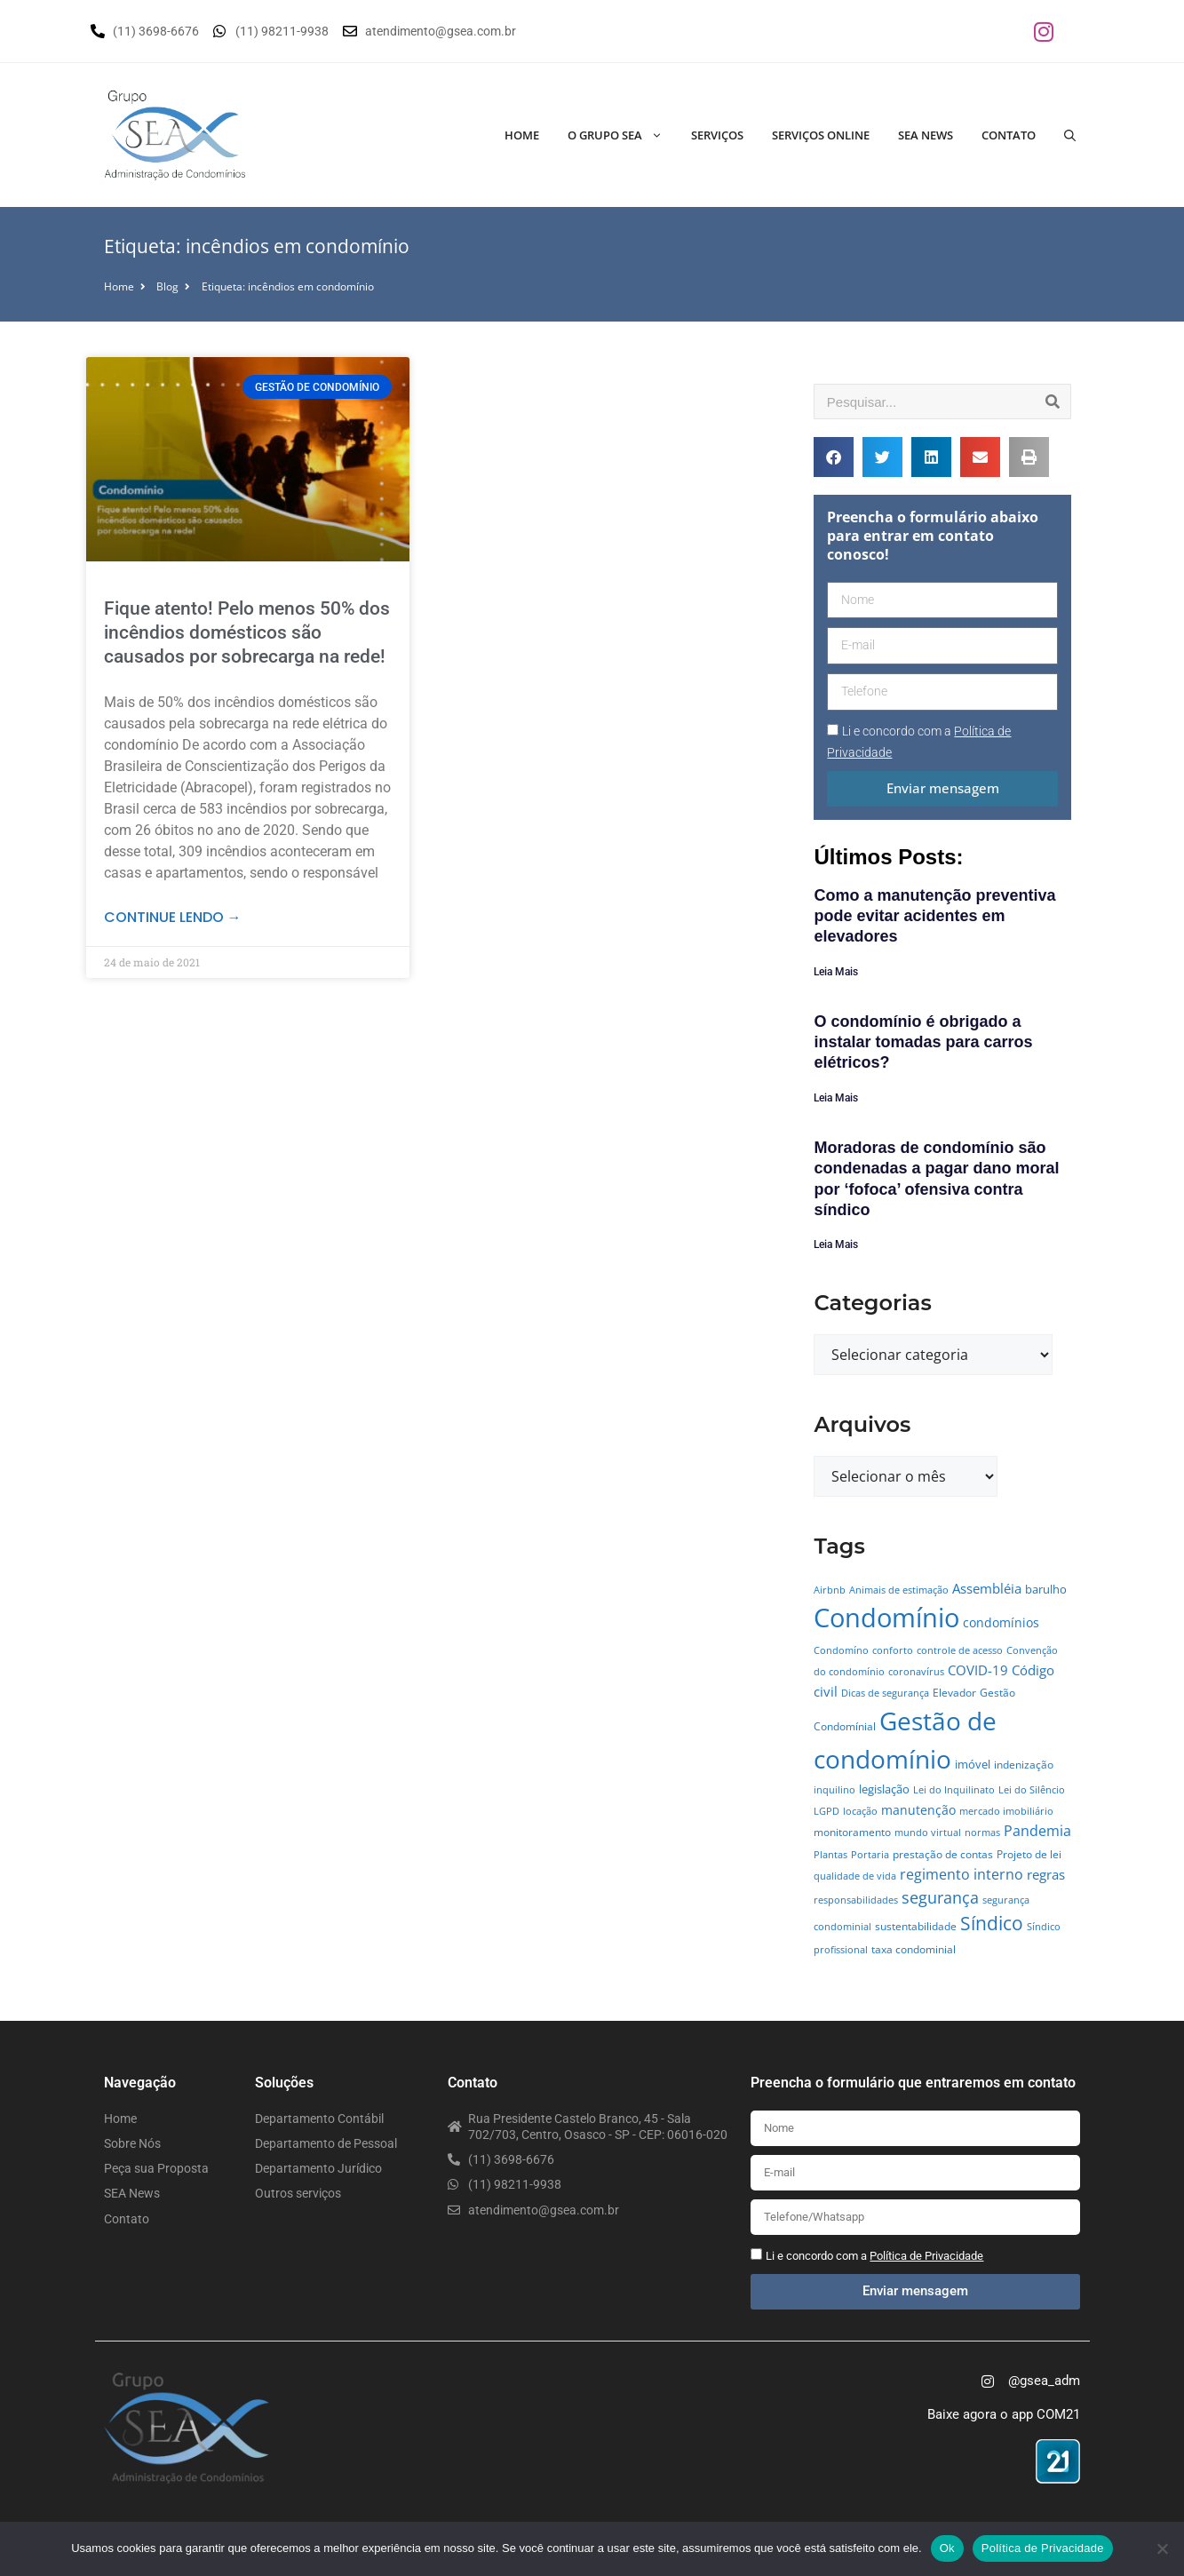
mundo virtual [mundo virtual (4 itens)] (927, 1832)
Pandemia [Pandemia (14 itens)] (1037, 1830)
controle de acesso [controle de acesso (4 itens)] (960, 1650)
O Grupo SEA (622, 135)
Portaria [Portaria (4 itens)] (870, 1855)
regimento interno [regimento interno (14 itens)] (961, 1874)
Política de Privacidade (1042, 2548)
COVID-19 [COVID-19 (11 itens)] (978, 1670)
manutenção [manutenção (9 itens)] (918, 1809)
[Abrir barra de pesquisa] (1070, 135)
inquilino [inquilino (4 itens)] (834, 1790)
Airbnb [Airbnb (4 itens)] (830, 1590)
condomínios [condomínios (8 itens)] (1001, 1622)
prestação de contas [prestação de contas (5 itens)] (943, 1854)
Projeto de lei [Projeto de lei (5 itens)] (1029, 1854)
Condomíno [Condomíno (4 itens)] (841, 1650)
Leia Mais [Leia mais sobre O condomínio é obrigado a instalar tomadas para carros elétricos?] (836, 1098)
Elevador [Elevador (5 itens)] (954, 1692)
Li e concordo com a (874, 2255)
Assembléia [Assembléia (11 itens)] (986, 1588)
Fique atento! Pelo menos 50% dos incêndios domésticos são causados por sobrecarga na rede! (247, 633)
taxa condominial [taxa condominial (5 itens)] (913, 1949)
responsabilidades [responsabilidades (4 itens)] (856, 1900)
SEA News (925, 135)
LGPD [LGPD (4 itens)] (826, 1811)
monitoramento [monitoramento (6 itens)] (852, 1832)
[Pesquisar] (1052, 401)
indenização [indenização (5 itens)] (1023, 1764)
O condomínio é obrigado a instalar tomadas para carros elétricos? (923, 1042)
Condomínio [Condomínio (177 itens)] (886, 1617)
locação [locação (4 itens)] (860, 1811)
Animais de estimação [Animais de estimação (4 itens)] (899, 1590)
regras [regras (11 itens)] (1046, 1874)
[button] (834, 457)
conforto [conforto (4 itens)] (892, 1650)
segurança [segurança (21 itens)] (940, 1897)
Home (522, 135)
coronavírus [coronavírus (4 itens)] (916, 1672)
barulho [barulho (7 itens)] (1046, 1589)
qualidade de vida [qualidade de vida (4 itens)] (855, 1876)
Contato (1008, 135)
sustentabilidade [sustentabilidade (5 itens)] (916, 1926)
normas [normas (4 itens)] (982, 1832)
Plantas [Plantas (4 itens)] (830, 1855)
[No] (1162, 2548)
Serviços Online (821, 135)
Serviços (717, 135)
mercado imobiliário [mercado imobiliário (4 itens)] (1006, 1811)
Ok (947, 2548)
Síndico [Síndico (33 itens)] (991, 1923)
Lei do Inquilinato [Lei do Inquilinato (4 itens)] (954, 1790)
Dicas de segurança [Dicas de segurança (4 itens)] (885, 1693)
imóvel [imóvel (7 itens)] (972, 1764)
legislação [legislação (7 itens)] (884, 1789)
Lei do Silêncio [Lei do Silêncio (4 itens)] (1031, 1790)
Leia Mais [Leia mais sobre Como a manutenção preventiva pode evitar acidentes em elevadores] (836, 972)
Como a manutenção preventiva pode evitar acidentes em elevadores (934, 916)
